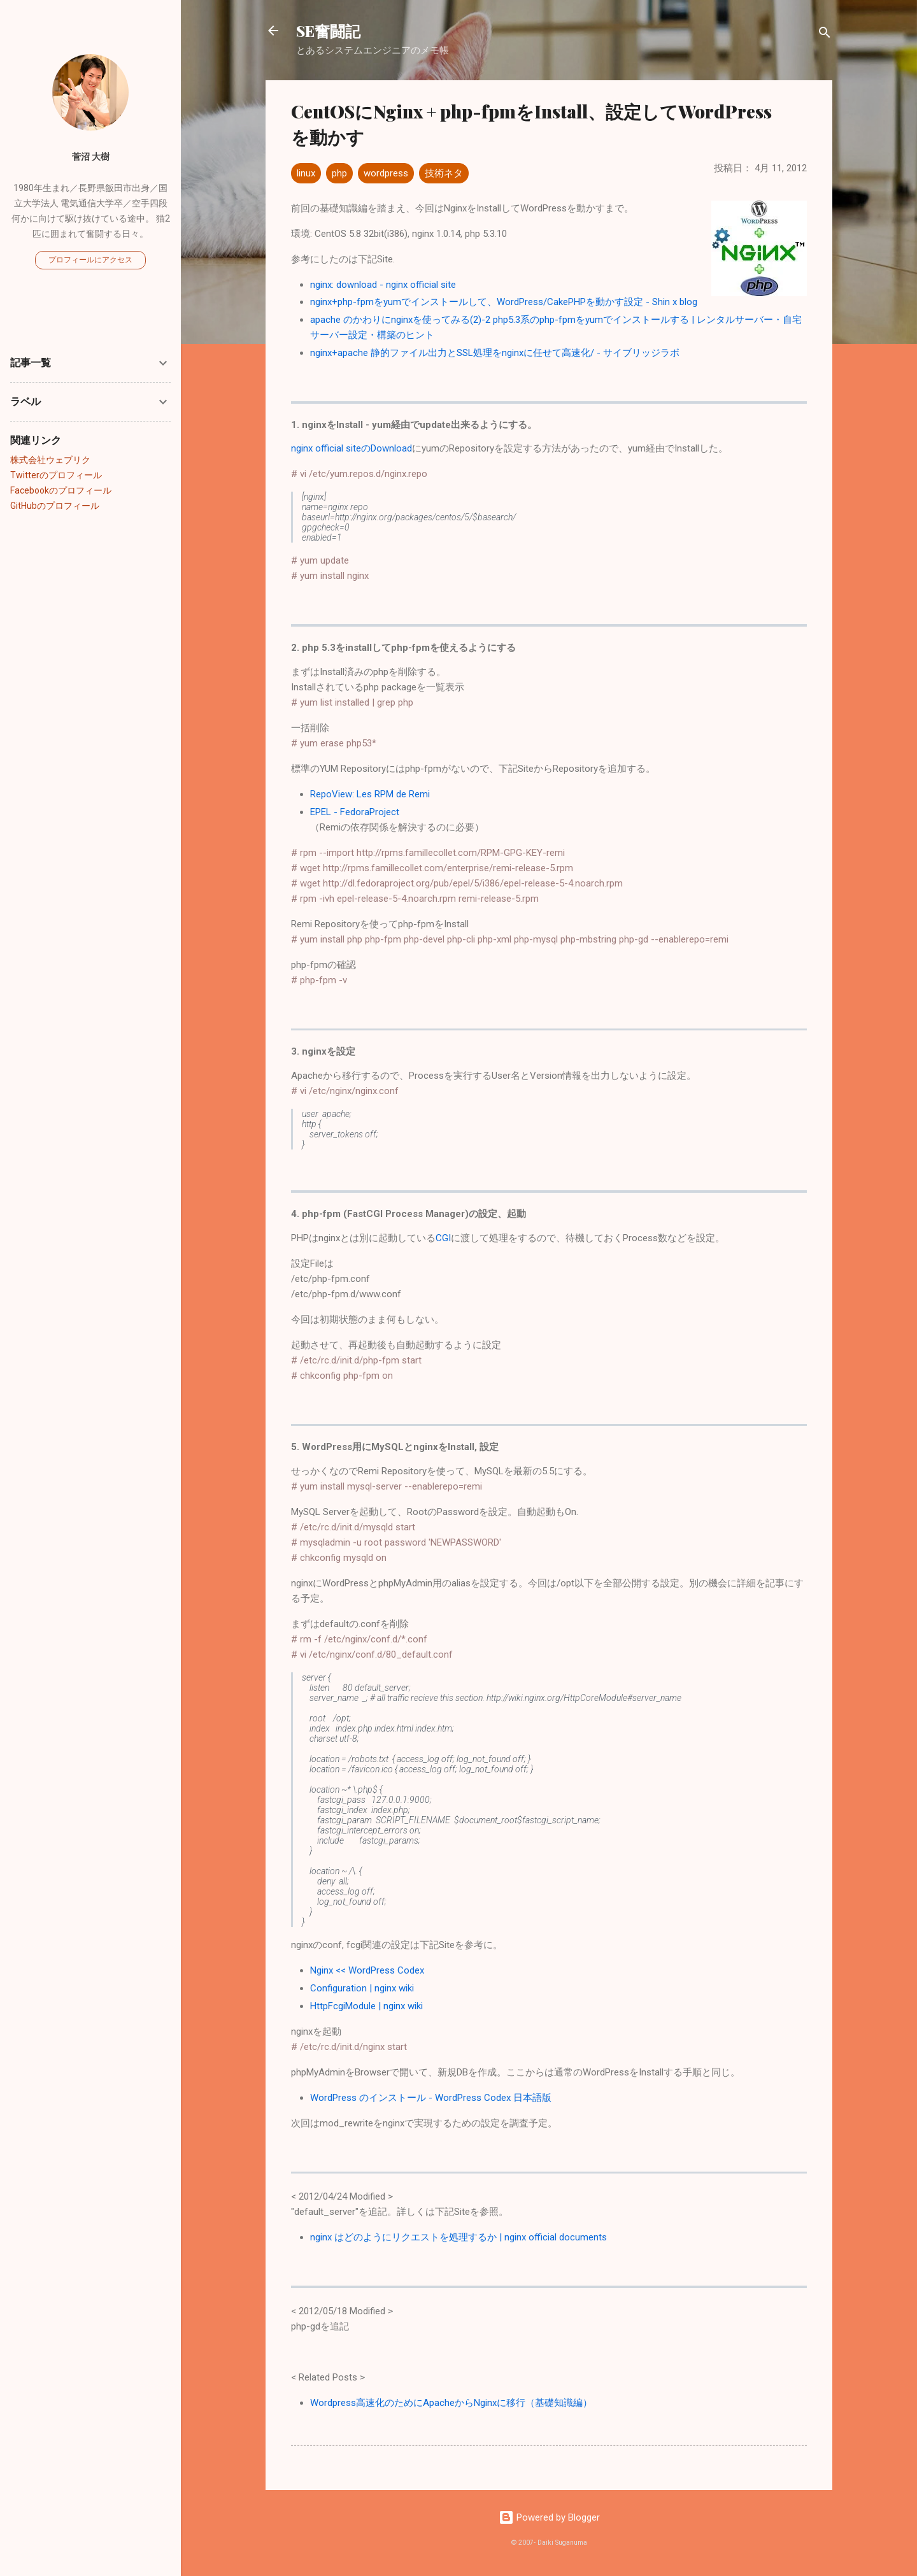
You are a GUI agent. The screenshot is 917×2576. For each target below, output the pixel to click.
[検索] (824, 34)
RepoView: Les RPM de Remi (370, 794)
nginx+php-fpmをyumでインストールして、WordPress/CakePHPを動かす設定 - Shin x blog (503, 302)
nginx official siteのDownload (351, 448)
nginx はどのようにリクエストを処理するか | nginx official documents (458, 2237)
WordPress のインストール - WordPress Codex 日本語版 (430, 2097)
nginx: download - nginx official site (383, 284)
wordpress (386, 173)
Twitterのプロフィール (56, 475)
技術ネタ (444, 173)
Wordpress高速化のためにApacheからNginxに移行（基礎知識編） (451, 2403)
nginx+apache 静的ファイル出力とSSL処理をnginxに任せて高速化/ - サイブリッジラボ (494, 353)
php (339, 173)
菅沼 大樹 (91, 157)
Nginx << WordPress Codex (367, 1970)
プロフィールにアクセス (90, 259)
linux (306, 173)
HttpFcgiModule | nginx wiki (366, 2006)
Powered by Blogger (549, 2517)
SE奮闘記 (328, 30)
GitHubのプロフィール (54, 506)
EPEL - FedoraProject (354, 812)
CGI (443, 1238)
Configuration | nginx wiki (362, 1988)
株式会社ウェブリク (50, 460)
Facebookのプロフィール (60, 490)
